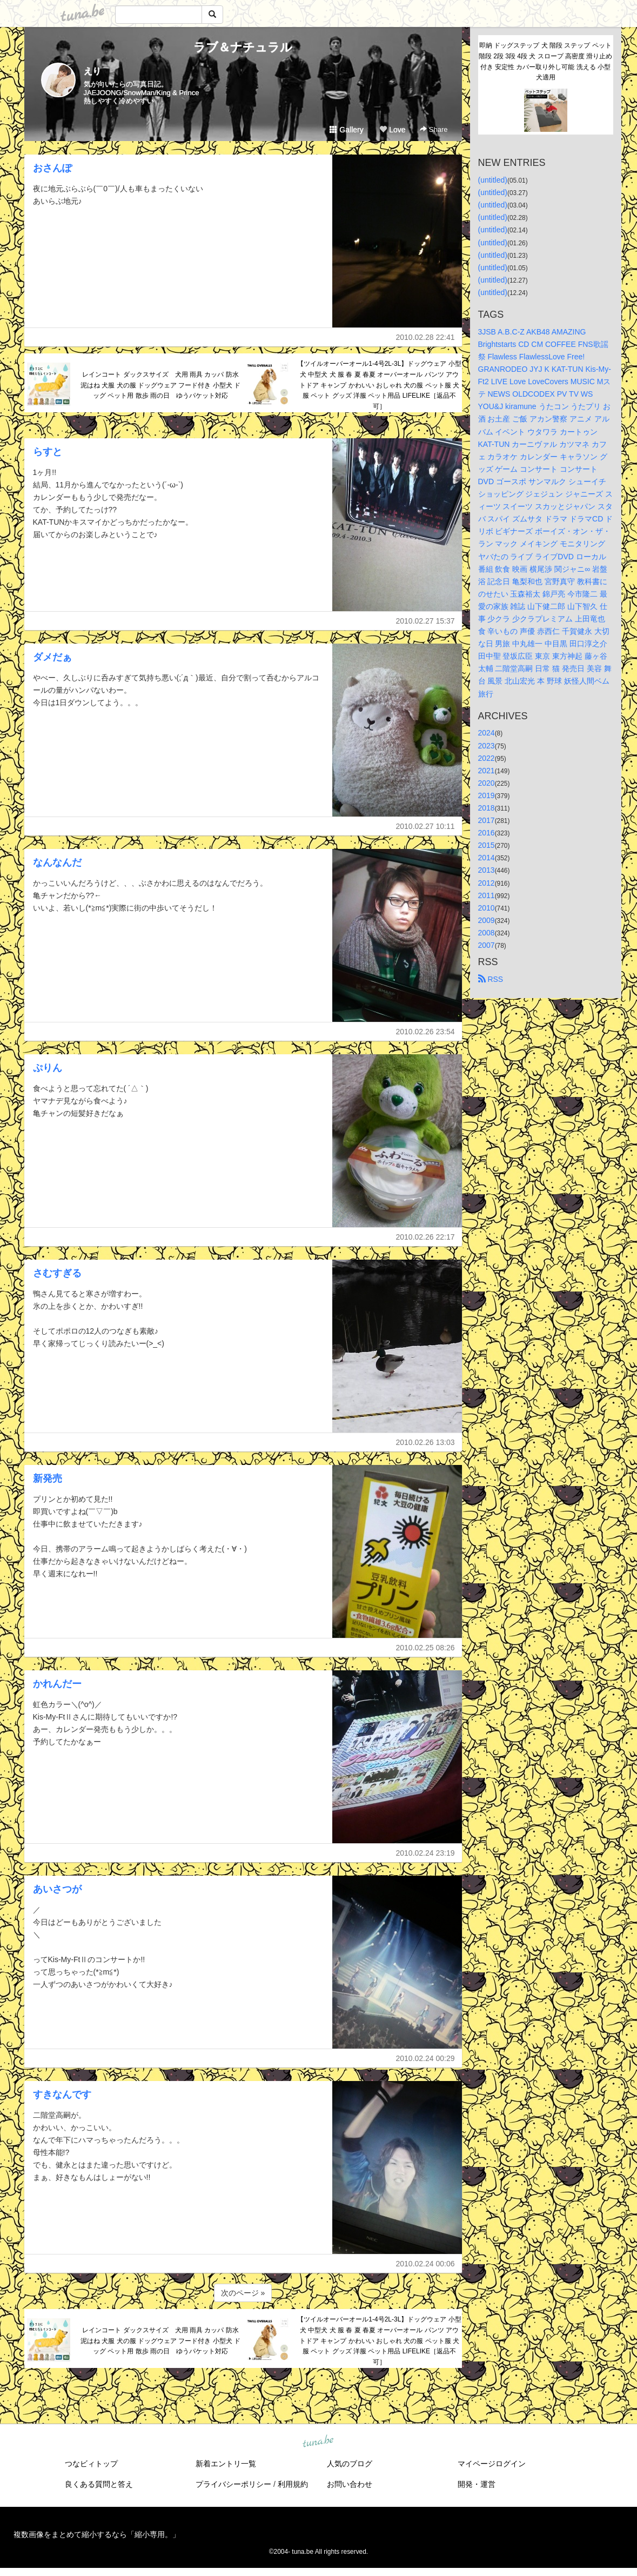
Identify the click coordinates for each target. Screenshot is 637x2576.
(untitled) (492, 180)
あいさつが (57, 1889)
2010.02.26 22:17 (425, 1237)
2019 (486, 795)
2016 (486, 832)
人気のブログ (349, 2463)
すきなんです (62, 2094)
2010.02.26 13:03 (425, 1442)
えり (92, 71)
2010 (486, 908)
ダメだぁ (52, 657)
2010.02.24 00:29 (425, 2058)
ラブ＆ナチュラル (242, 47)
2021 (486, 770)
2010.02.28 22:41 (425, 337)
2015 (486, 845)
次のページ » (243, 2293)
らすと (47, 451)
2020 (486, 783)
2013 (486, 870)
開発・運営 (476, 2484)
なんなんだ (57, 862)
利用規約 (293, 2484)
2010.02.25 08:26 (425, 1647)
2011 (486, 895)
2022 (486, 758)
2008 (486, 932)
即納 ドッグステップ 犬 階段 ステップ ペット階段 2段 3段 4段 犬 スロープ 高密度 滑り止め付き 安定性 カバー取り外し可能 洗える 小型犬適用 (545, 61)
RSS (491, 979)
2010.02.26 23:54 (425, 1031)
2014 (486, 857)
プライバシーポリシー (233, 2484)
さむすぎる (57, 1273)
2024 (486, 732)
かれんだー (57, 1683)
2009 (486, 920)
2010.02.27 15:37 (425, 621)
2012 (486, 883)
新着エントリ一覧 (226, 2463)
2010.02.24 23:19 (425, 1853)
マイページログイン (492, 2463)
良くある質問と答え (99, 2484)
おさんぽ (52, 168)
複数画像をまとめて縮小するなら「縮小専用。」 (97, 2534)
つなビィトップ (91, 2463)
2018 (486, 808)
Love (392, 129)
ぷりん (47, 1067)
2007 (486, 945)
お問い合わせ (349, 2484)
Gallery (346, 129)
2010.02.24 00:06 (425, 2263)
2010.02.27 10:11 (425, 826)
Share (433, 129)
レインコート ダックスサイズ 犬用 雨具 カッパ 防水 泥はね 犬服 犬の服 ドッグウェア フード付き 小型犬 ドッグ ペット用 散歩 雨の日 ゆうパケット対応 (162, 385)
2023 (486, 745)
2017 (486, 820)
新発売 (47, 1478)
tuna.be (318, 2442)
